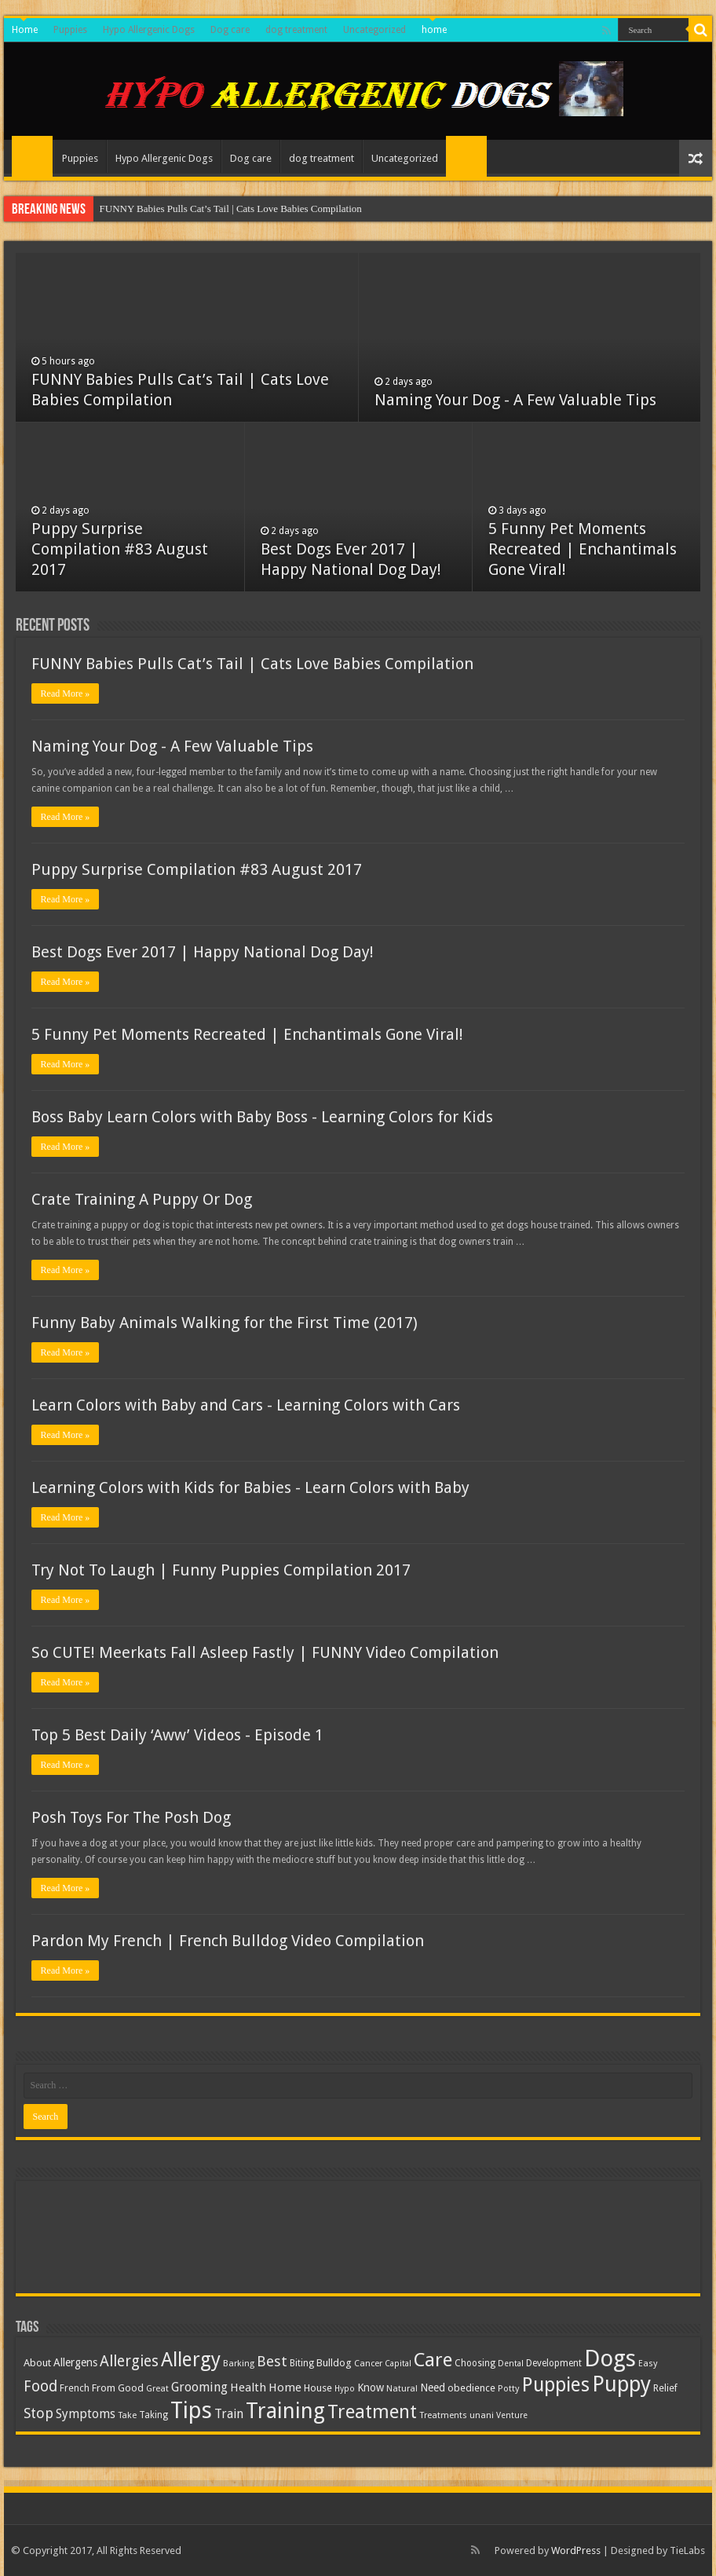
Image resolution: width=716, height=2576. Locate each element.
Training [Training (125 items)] (285, 2411)
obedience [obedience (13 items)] (471, 2388)
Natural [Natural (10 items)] (402, 2389)
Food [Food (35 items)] (40, 2386)
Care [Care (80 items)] (433, 2359)
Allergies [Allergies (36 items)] (129, 2361)
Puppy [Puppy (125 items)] (621, 2384)
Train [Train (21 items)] (228, 2413)
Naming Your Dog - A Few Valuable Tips (515, 399)
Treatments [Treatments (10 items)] (443, 2415)
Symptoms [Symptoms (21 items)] (85, 2413)
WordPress (576, 2550)
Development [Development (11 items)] (554, 2363)
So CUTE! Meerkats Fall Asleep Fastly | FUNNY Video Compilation (265, 1652)
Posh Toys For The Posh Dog (131, 1817)
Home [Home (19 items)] (284, 2387)
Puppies (70, 29)
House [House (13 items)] (318, 2388)
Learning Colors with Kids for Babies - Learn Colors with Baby (250, 1487)
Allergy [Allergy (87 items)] (191, 2359)
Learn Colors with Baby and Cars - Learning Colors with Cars (245, 1405)
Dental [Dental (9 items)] (511, 2363)
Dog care (230, 29)
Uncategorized (374, 29)
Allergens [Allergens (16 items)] (75, 2362)
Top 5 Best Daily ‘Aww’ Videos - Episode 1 (177, 1734)
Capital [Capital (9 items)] (398, 2363)
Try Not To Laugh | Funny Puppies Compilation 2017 (221, 1570)
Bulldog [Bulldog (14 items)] (334, 2363)
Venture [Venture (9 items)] (512, 2415)
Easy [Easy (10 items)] (648, 2363)
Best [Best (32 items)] (272, 2361)
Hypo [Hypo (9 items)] (344, 2389)
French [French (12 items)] (75, 2388)
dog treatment (296, 29)
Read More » (65, 693)
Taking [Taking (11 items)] (153, 2415)
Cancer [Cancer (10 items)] (368, 2363)
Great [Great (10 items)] (157, 2389)
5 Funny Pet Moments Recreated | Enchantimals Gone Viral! (582, 549)
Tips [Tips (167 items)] (191, 2410)
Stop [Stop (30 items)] (38, 2413)
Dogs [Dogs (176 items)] (610, 2358)
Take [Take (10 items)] (127, 2415)
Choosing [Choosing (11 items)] (475, 2363)
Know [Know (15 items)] (370, 2387)
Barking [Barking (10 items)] (238, 2363)
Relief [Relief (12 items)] (665, 2388)
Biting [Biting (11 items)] (302, 2363)
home (434, 29)
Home (25, 29)
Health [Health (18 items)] (248, 2387)
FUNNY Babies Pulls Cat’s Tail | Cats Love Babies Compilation (231, 208)
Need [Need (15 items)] (432, 2387)
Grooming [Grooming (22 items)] (199, 2387)
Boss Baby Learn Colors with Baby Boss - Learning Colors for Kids (262, 1116)
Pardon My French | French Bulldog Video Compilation (227, 1940)
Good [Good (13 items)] (131, 2388)
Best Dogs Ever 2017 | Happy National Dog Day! (202, 951)
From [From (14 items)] (103, 2388)
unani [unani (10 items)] (481, 2415)
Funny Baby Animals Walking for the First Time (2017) (224, 1322)
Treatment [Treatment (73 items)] (372, 2412)
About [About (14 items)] (37, 2363)
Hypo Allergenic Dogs (149, 29)
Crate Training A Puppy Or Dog (141, 1199)
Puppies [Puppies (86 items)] (556, 2384)
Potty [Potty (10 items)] (509, 2389)
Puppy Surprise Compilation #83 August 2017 (119, 549)
